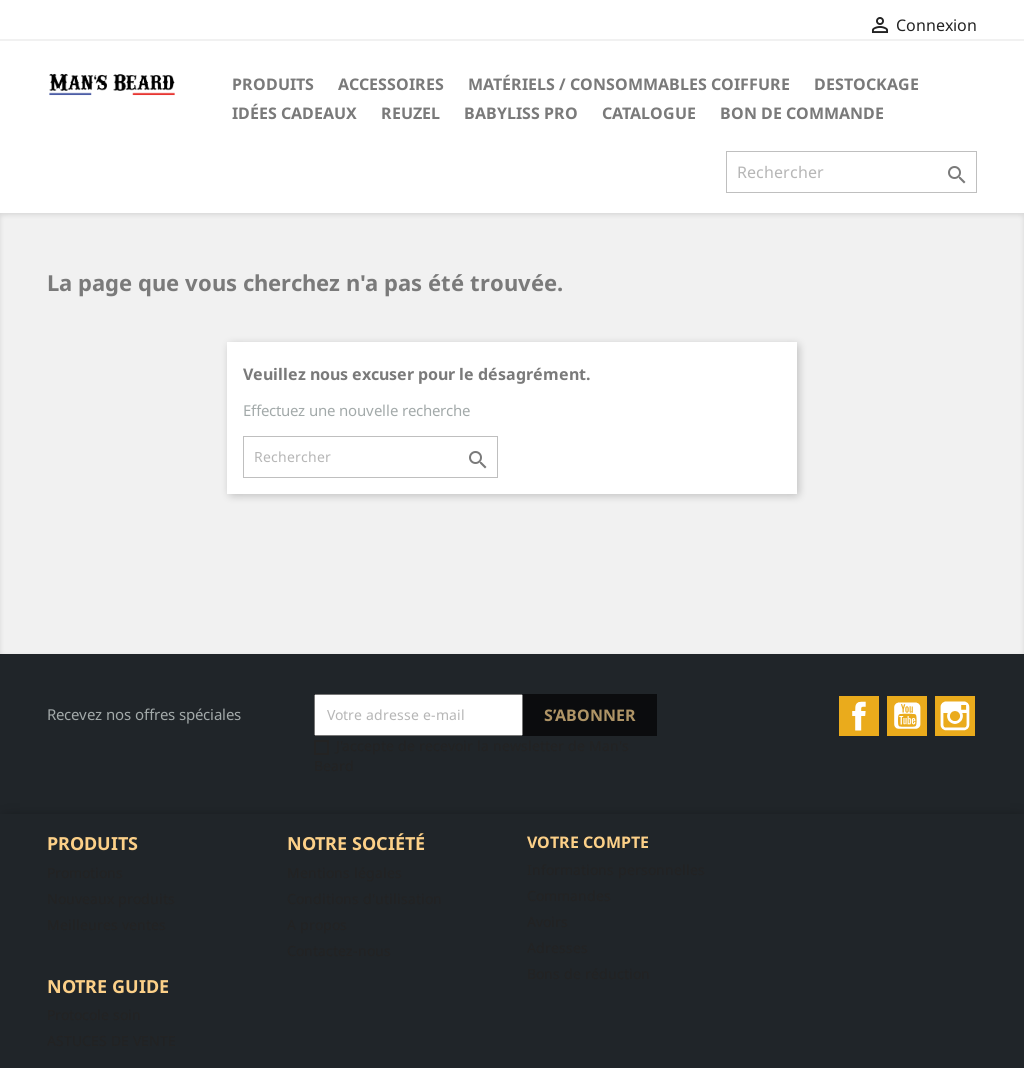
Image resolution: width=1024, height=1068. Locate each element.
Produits (273, 84)
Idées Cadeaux (294, 113)
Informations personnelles (616, 869)
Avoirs (547, 921)
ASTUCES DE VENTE (111, 1040)
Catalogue (649, 113)
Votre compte (588, 842)
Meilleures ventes (106, 924)
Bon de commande (802, 113)
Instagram (955, 716)
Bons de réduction (588, 973)
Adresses (557, 947)
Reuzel (410, 113)
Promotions (85, 872)
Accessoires (391, 84)
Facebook (859, 716)
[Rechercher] (851, 172)
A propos (317, 924)
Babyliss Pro (521, 113)
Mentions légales (344, 872)
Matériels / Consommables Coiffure (629, 84)
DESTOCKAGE (866, 84)
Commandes (569, 895)
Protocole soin (94, 1014)
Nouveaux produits (111, 898)
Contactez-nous (339, 950)
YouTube (907, 716)
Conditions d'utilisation (364, 898)
